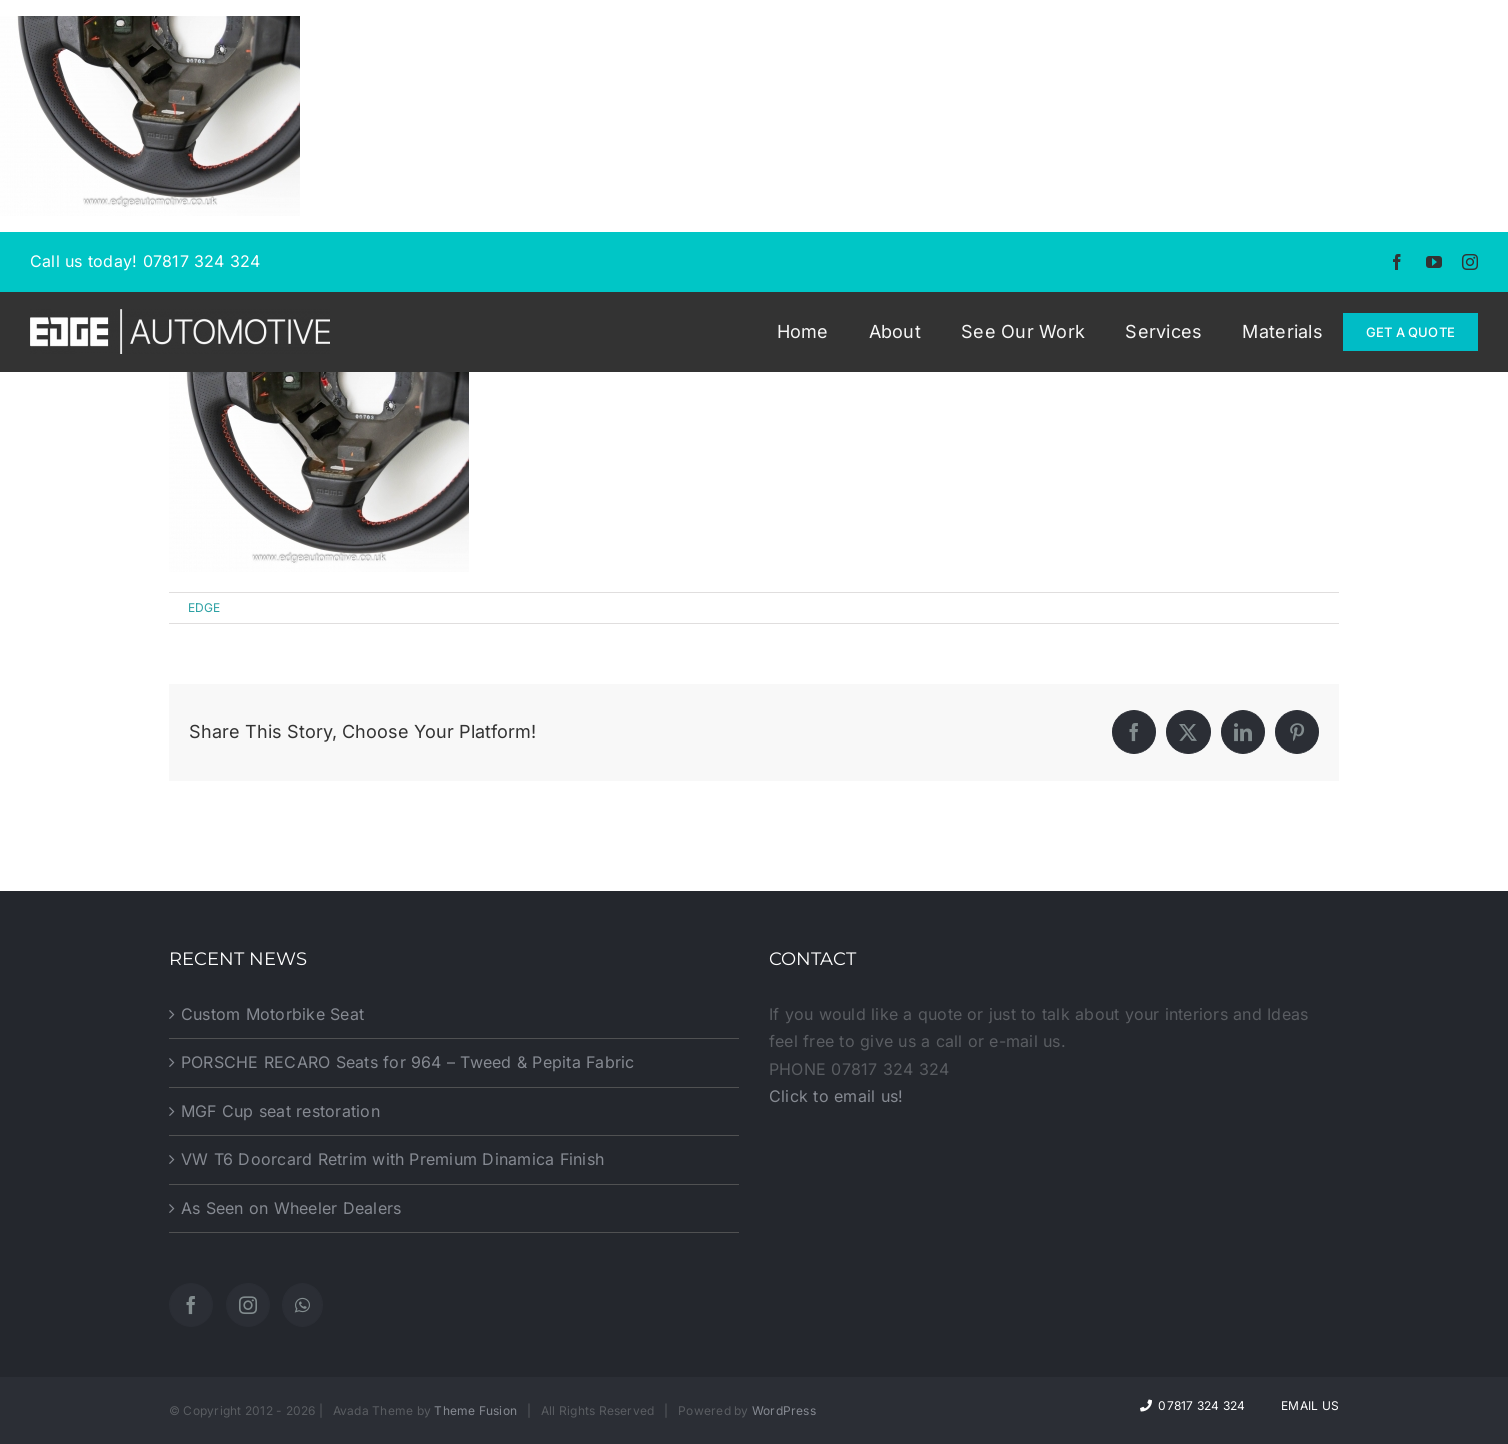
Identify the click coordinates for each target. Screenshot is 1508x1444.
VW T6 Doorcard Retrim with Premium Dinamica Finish (392, 1159)
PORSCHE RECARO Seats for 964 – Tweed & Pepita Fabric (407, 1062)
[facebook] (1397, 262)
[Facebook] (191, 1305)
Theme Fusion (475, 1410)
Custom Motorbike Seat (272, 1014)
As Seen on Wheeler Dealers (291, 1208)
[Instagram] (248, 1305)
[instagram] (1470, 262)
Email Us (1307, 1405)
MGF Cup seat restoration (280, 1111)
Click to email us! (836, 1096)
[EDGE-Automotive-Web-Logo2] (180, 317)
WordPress (784, 1410)
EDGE (204, 607)
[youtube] (1434, 262)
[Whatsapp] (302, 1305)
